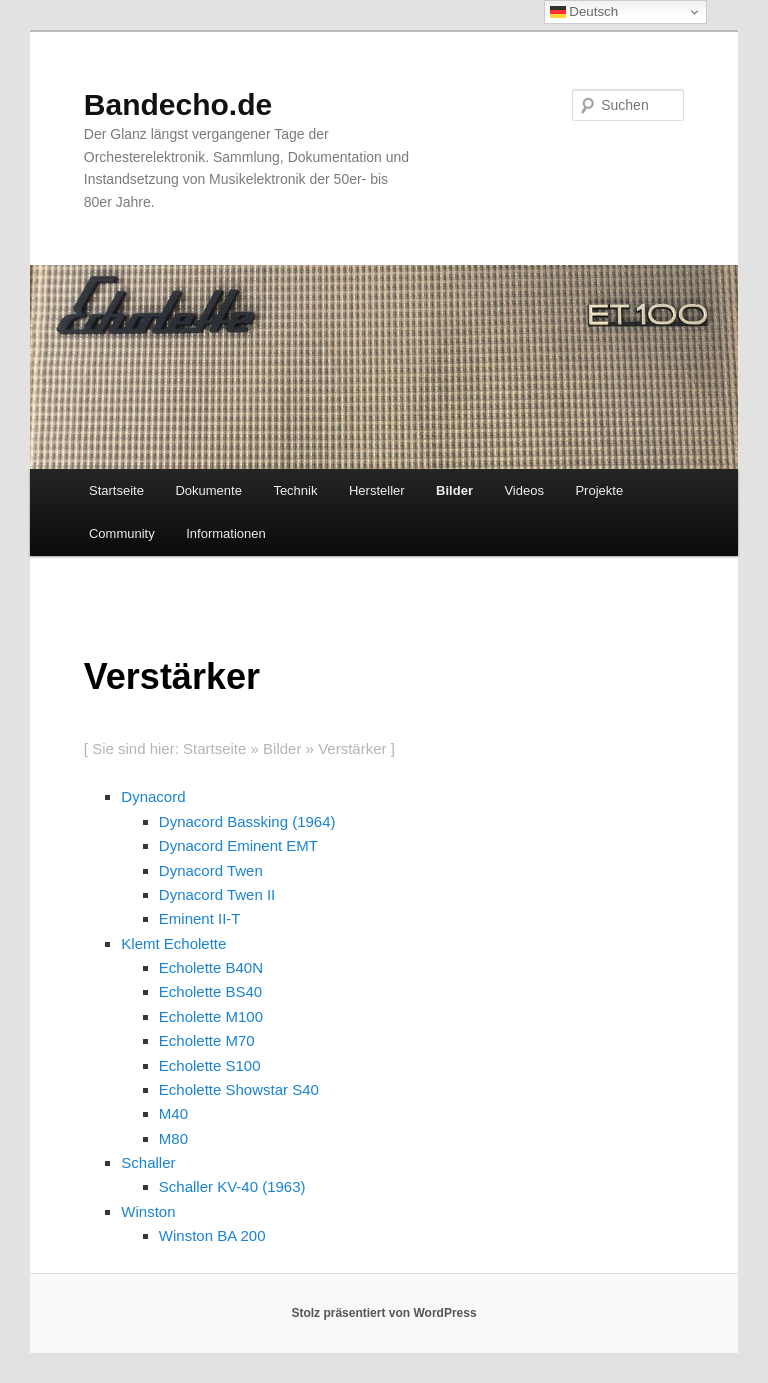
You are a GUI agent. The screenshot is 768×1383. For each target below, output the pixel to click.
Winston (148, 1211)
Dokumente (208, 490)
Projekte (599, 490)
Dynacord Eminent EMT (238, 845)
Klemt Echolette (173, 943)
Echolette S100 (210, 1065)
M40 (173, 1113)
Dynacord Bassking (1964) (247, 821)
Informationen (226, 533)
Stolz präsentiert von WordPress (383, 1313)
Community (122, 533)
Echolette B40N (211, 967)
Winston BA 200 (212, 1235)
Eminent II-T (200, 918)
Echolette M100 (211, 1016)
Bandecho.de (178, 104)
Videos (524, 490)
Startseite (116, 490)
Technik (295, 490)
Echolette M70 (207, 1040)
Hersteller (377, 490)
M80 (173, 1138)
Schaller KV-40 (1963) (232, 1186)
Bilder (454, 490)
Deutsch (584, 12)
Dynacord (153, 796)
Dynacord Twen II (217, 894)
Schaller (148, 1162)
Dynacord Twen (211, 870)
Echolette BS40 (210, 991)
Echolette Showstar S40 (239, 1089)
